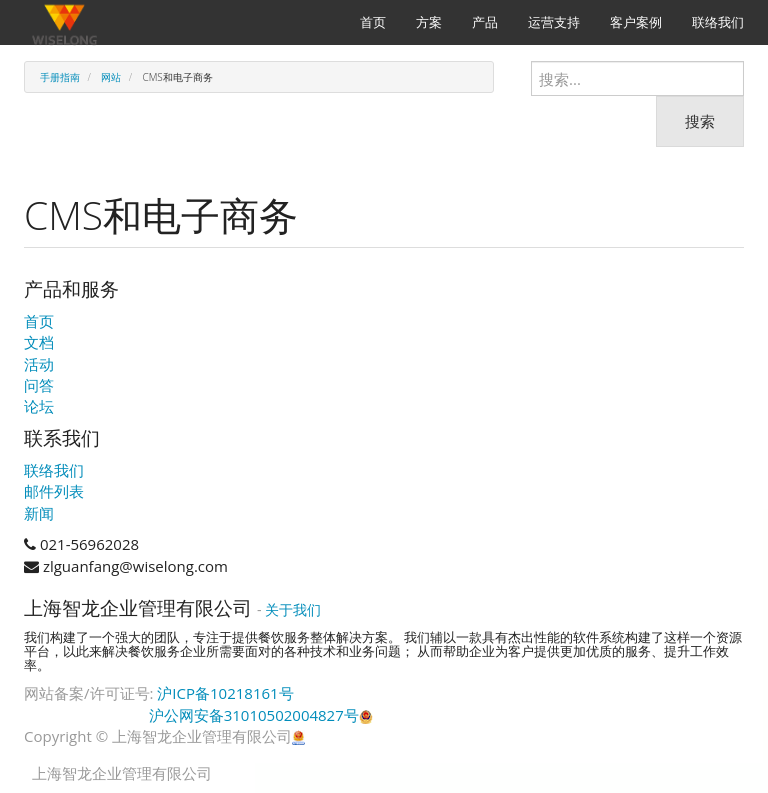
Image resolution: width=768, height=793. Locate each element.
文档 (39, 342)
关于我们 (293, 609)
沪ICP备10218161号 (225, 693)
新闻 (39, 513)
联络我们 (54, 470)
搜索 (700, 121)
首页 (39, 321)
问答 (39, 385)
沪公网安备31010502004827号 (261, 715)
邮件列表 (54, 491)
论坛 (39, 406)
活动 (39, 364)
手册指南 (60, 77)
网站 (111, 77)
